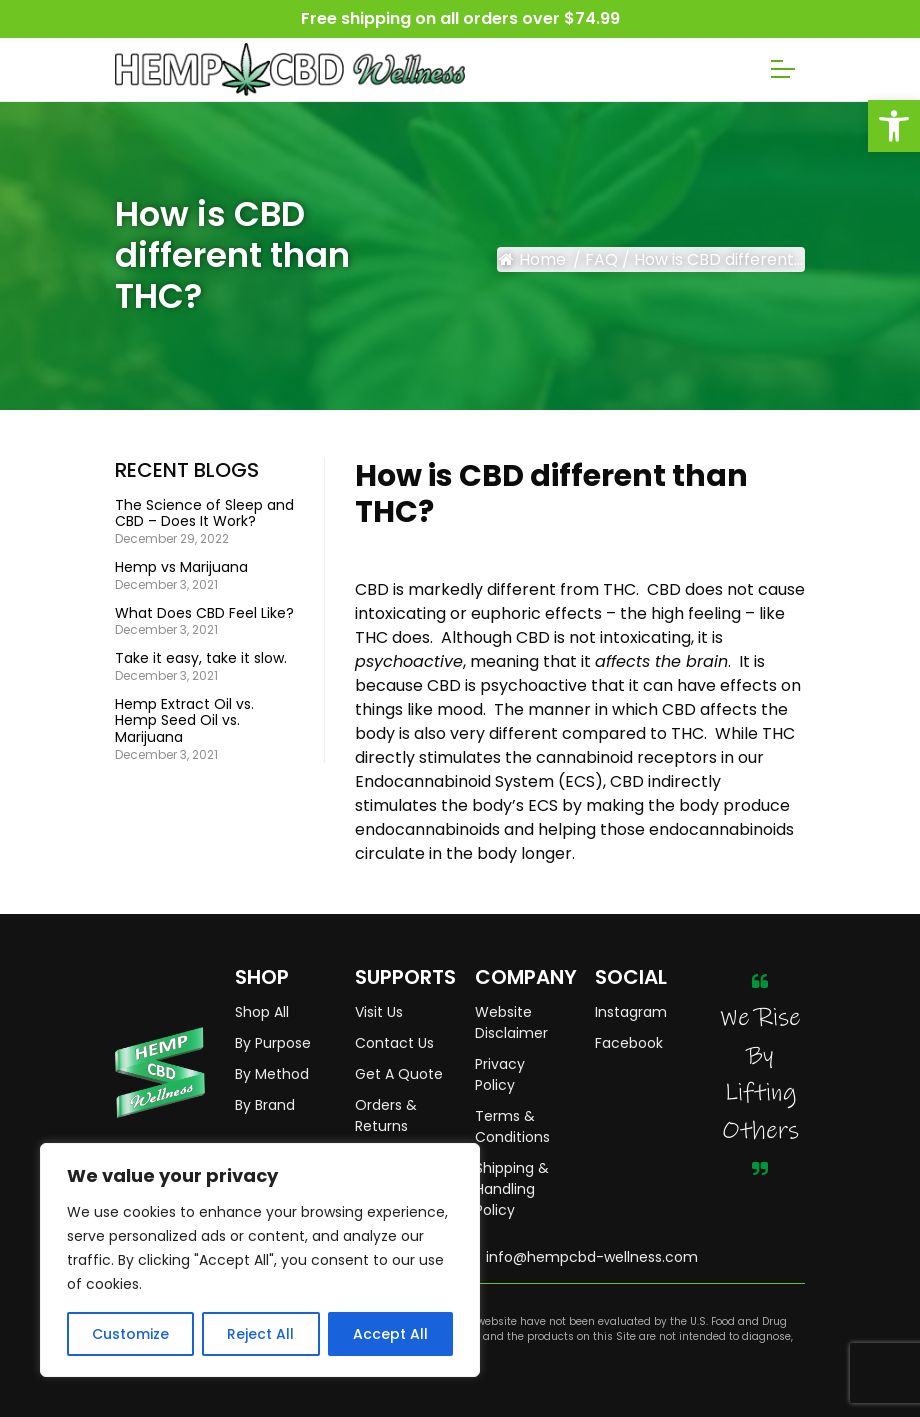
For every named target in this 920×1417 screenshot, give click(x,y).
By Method (272, 1074)
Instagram (631, 1012)
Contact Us (394, 1043)
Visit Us (379, 1012)
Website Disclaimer (511, 1022)
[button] (894, 126)
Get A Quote (399, 1074)
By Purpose (273, 1043)
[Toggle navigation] (782, 69)
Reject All (260, 1334)
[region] (260, 1260)
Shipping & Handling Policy (512, 1189)
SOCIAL (631, 977)
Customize (130, 1334)
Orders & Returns (386, 1115)
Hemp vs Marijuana (181, 567)
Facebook (629, 1043)
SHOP (262, 977)
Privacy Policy (500, 1074)
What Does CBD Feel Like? (204, 613)
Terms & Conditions (512, 1126)
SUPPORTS (400, 977)
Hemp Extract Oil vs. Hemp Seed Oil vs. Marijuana (184, 721)
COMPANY (520, 977)
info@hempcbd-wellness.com (592, 1257)
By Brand (265, 1105)
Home (532, 259)
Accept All (390, 1334)
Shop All (262, 1012)
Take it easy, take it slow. (201, 658)
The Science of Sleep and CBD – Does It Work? (204, 514)
